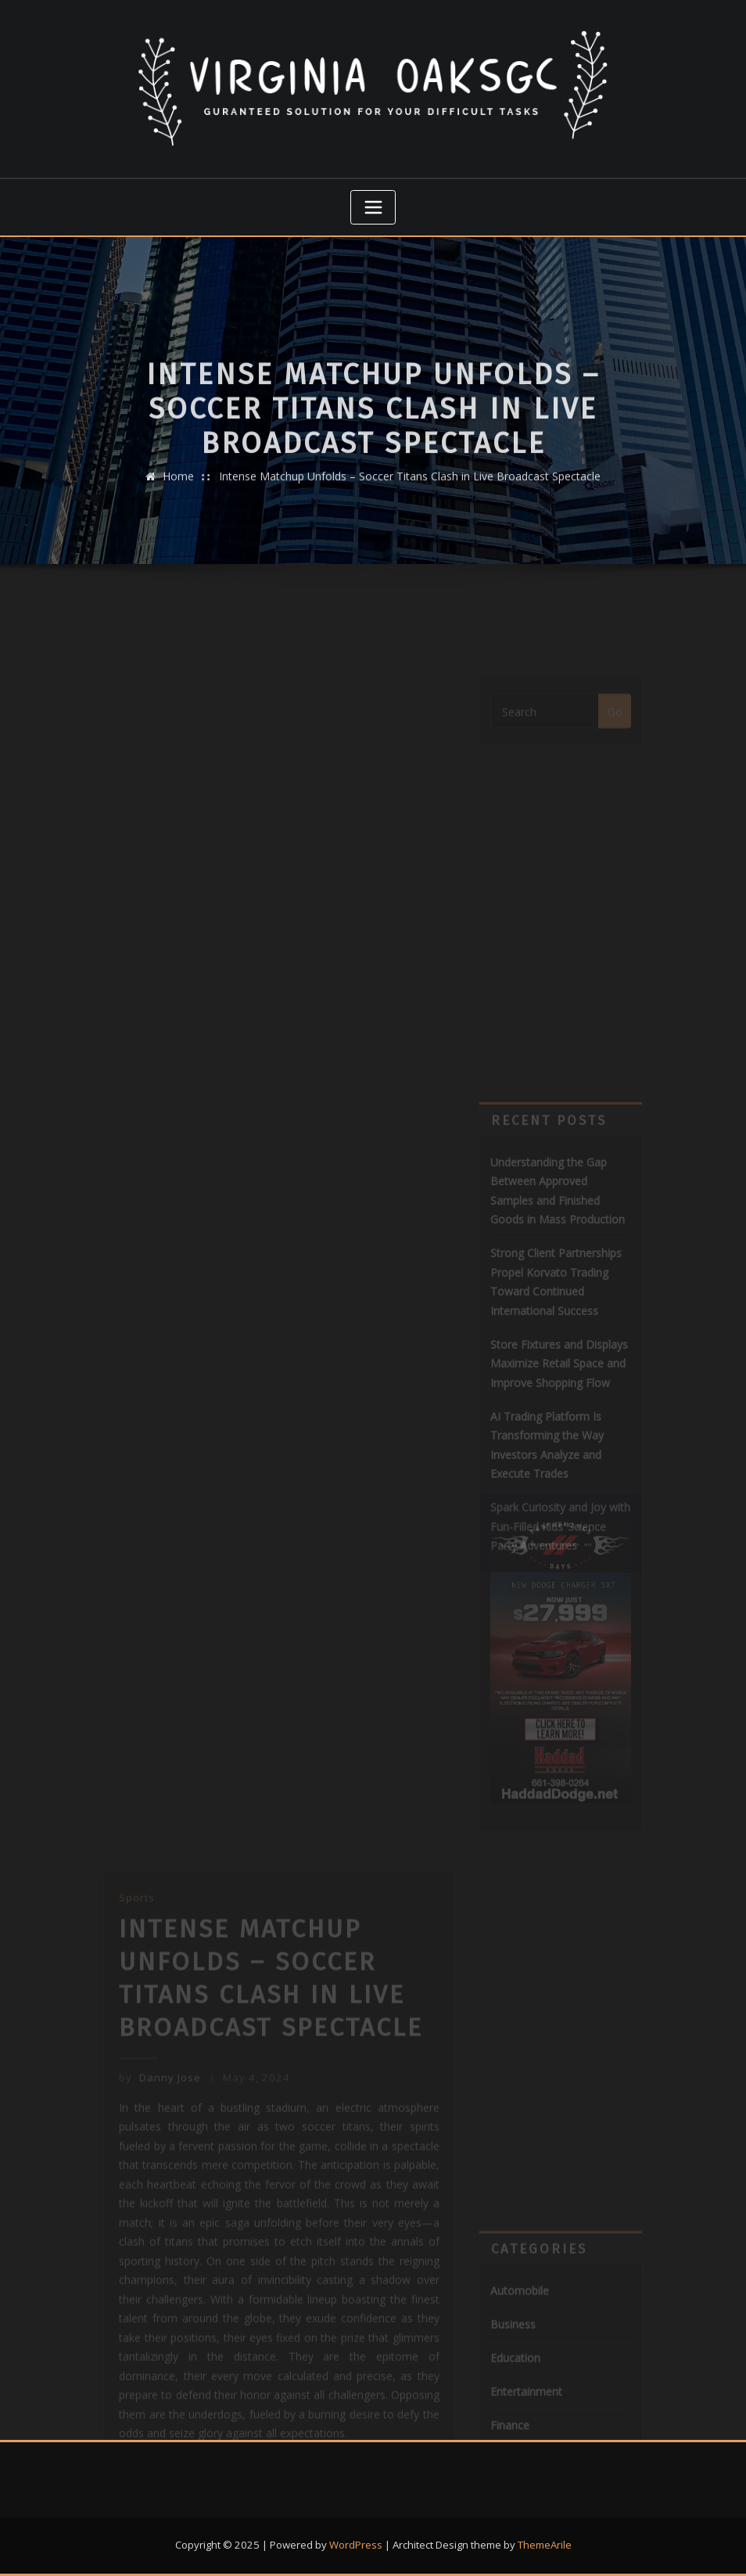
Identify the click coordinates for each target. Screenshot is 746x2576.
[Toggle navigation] (373, 207)
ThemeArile (545, 2545)
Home (178, 505)
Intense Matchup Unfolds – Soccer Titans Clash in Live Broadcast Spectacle (410, 505)
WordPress (355, 2545)
